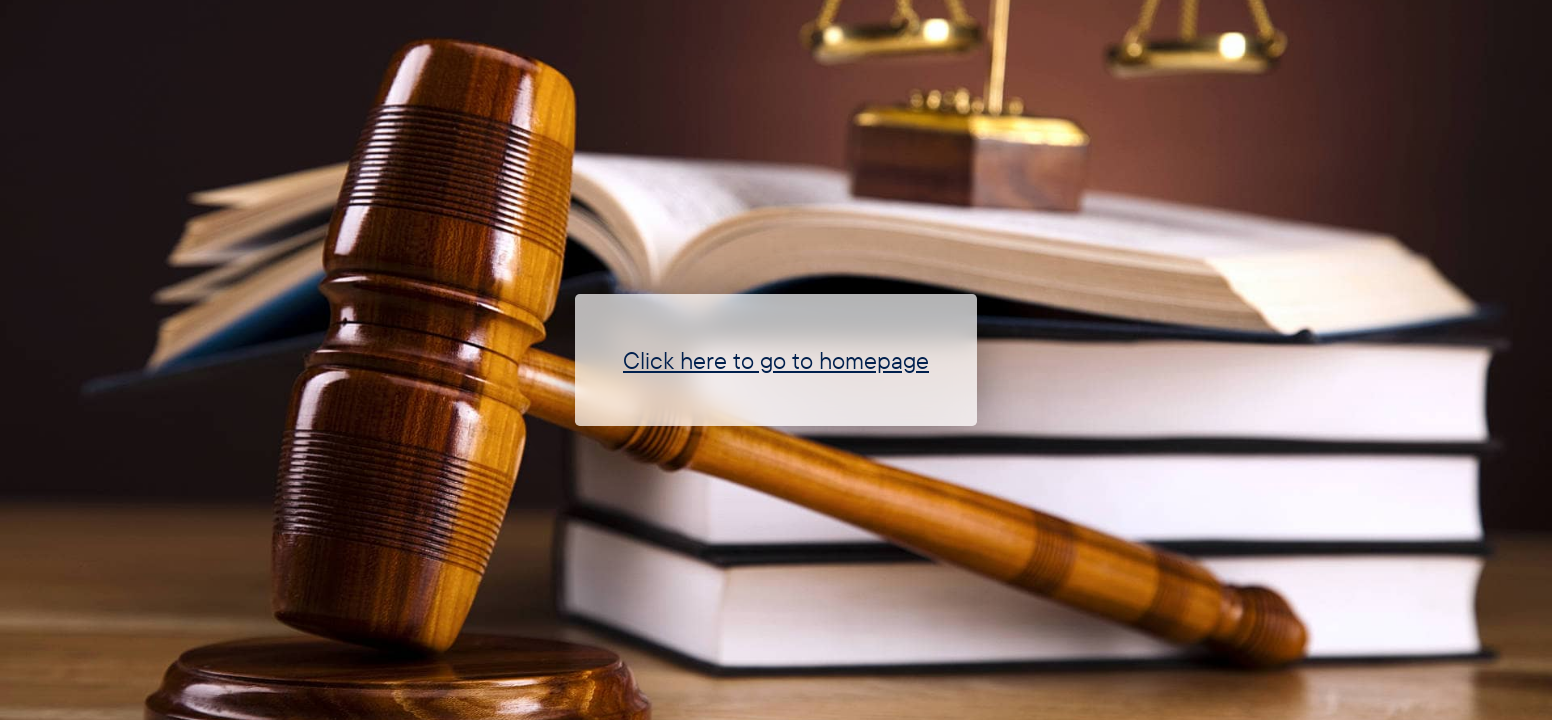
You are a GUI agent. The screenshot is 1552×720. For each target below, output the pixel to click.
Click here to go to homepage (776, 360)
